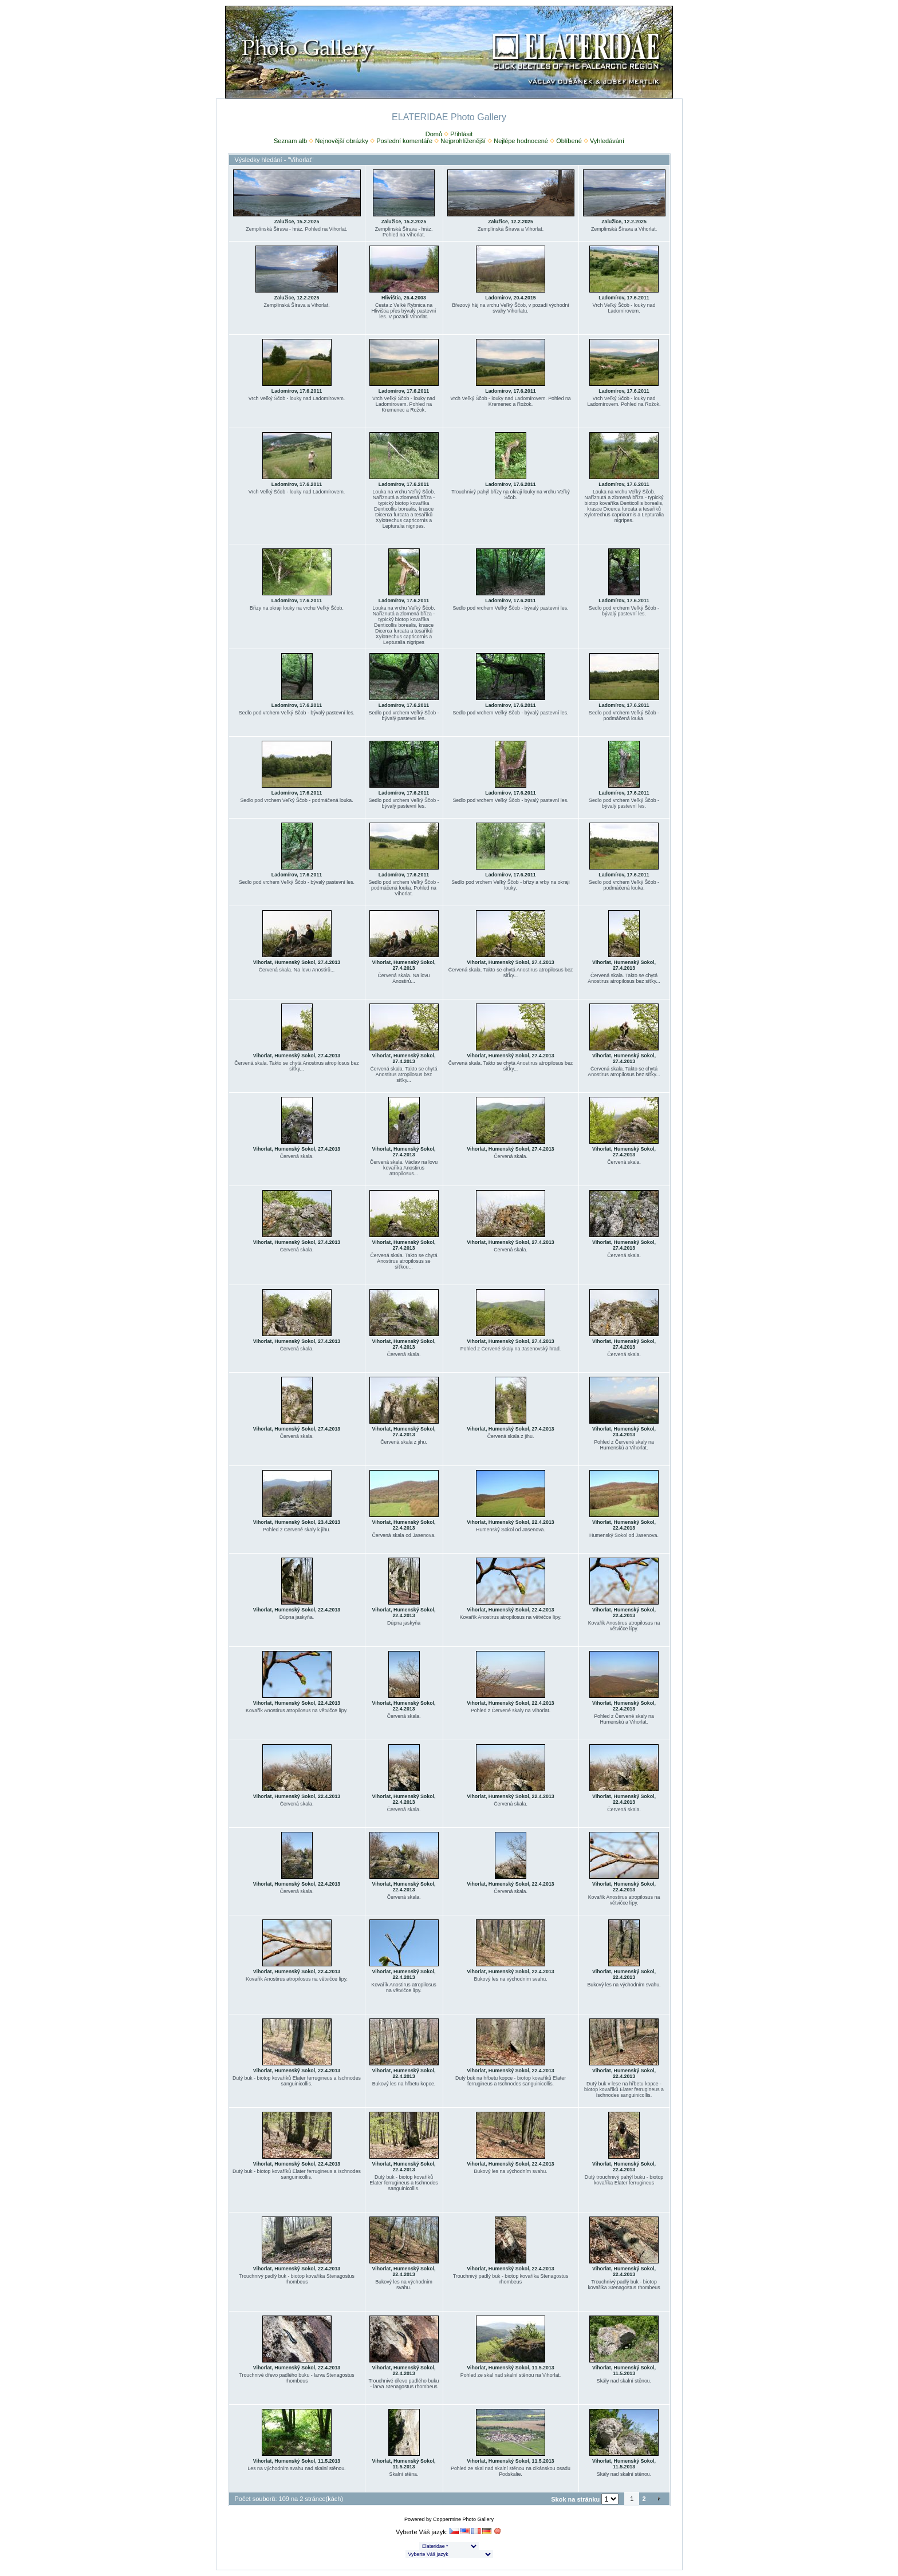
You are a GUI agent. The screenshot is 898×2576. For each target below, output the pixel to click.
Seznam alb (290, 140)
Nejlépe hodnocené (521, 140)
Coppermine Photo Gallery (463, 2519)
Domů (434, 134)
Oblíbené (569, 140)
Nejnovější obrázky (341, 140)
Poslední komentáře (404, 140)
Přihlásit (461, 134)
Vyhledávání (607, 140)
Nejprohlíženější (463, 140)
